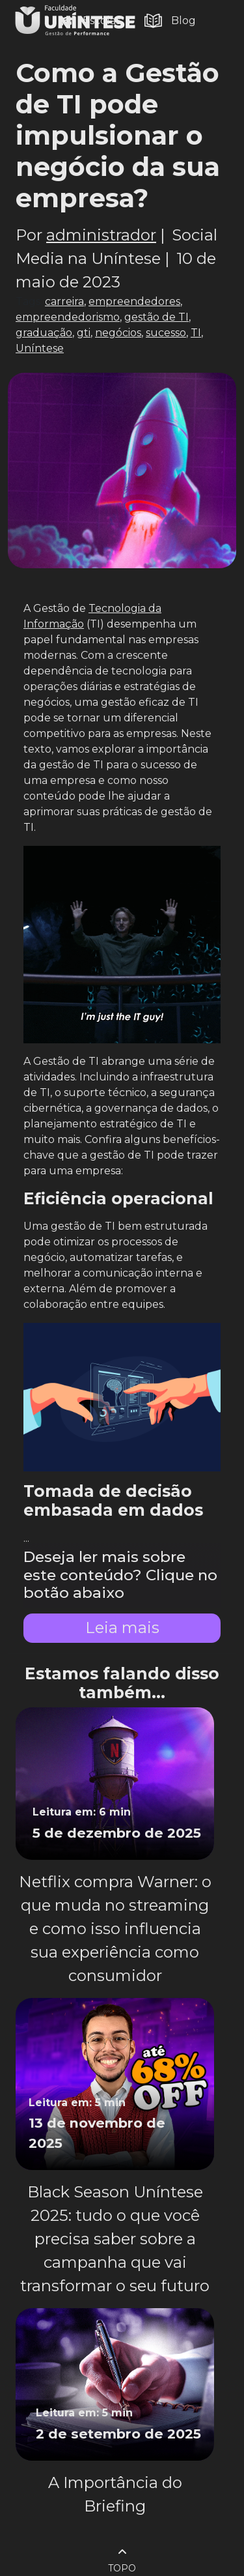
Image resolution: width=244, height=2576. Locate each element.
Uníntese (40, 348)
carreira (64, 301)
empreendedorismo (68, 317)
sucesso (166, 332)
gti (83, 332)
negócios (118, 332)
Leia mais (122, 1627)
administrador (101, 234)
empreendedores (134, 301)
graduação (44, 332)
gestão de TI (156, 317)
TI (196, 332)
